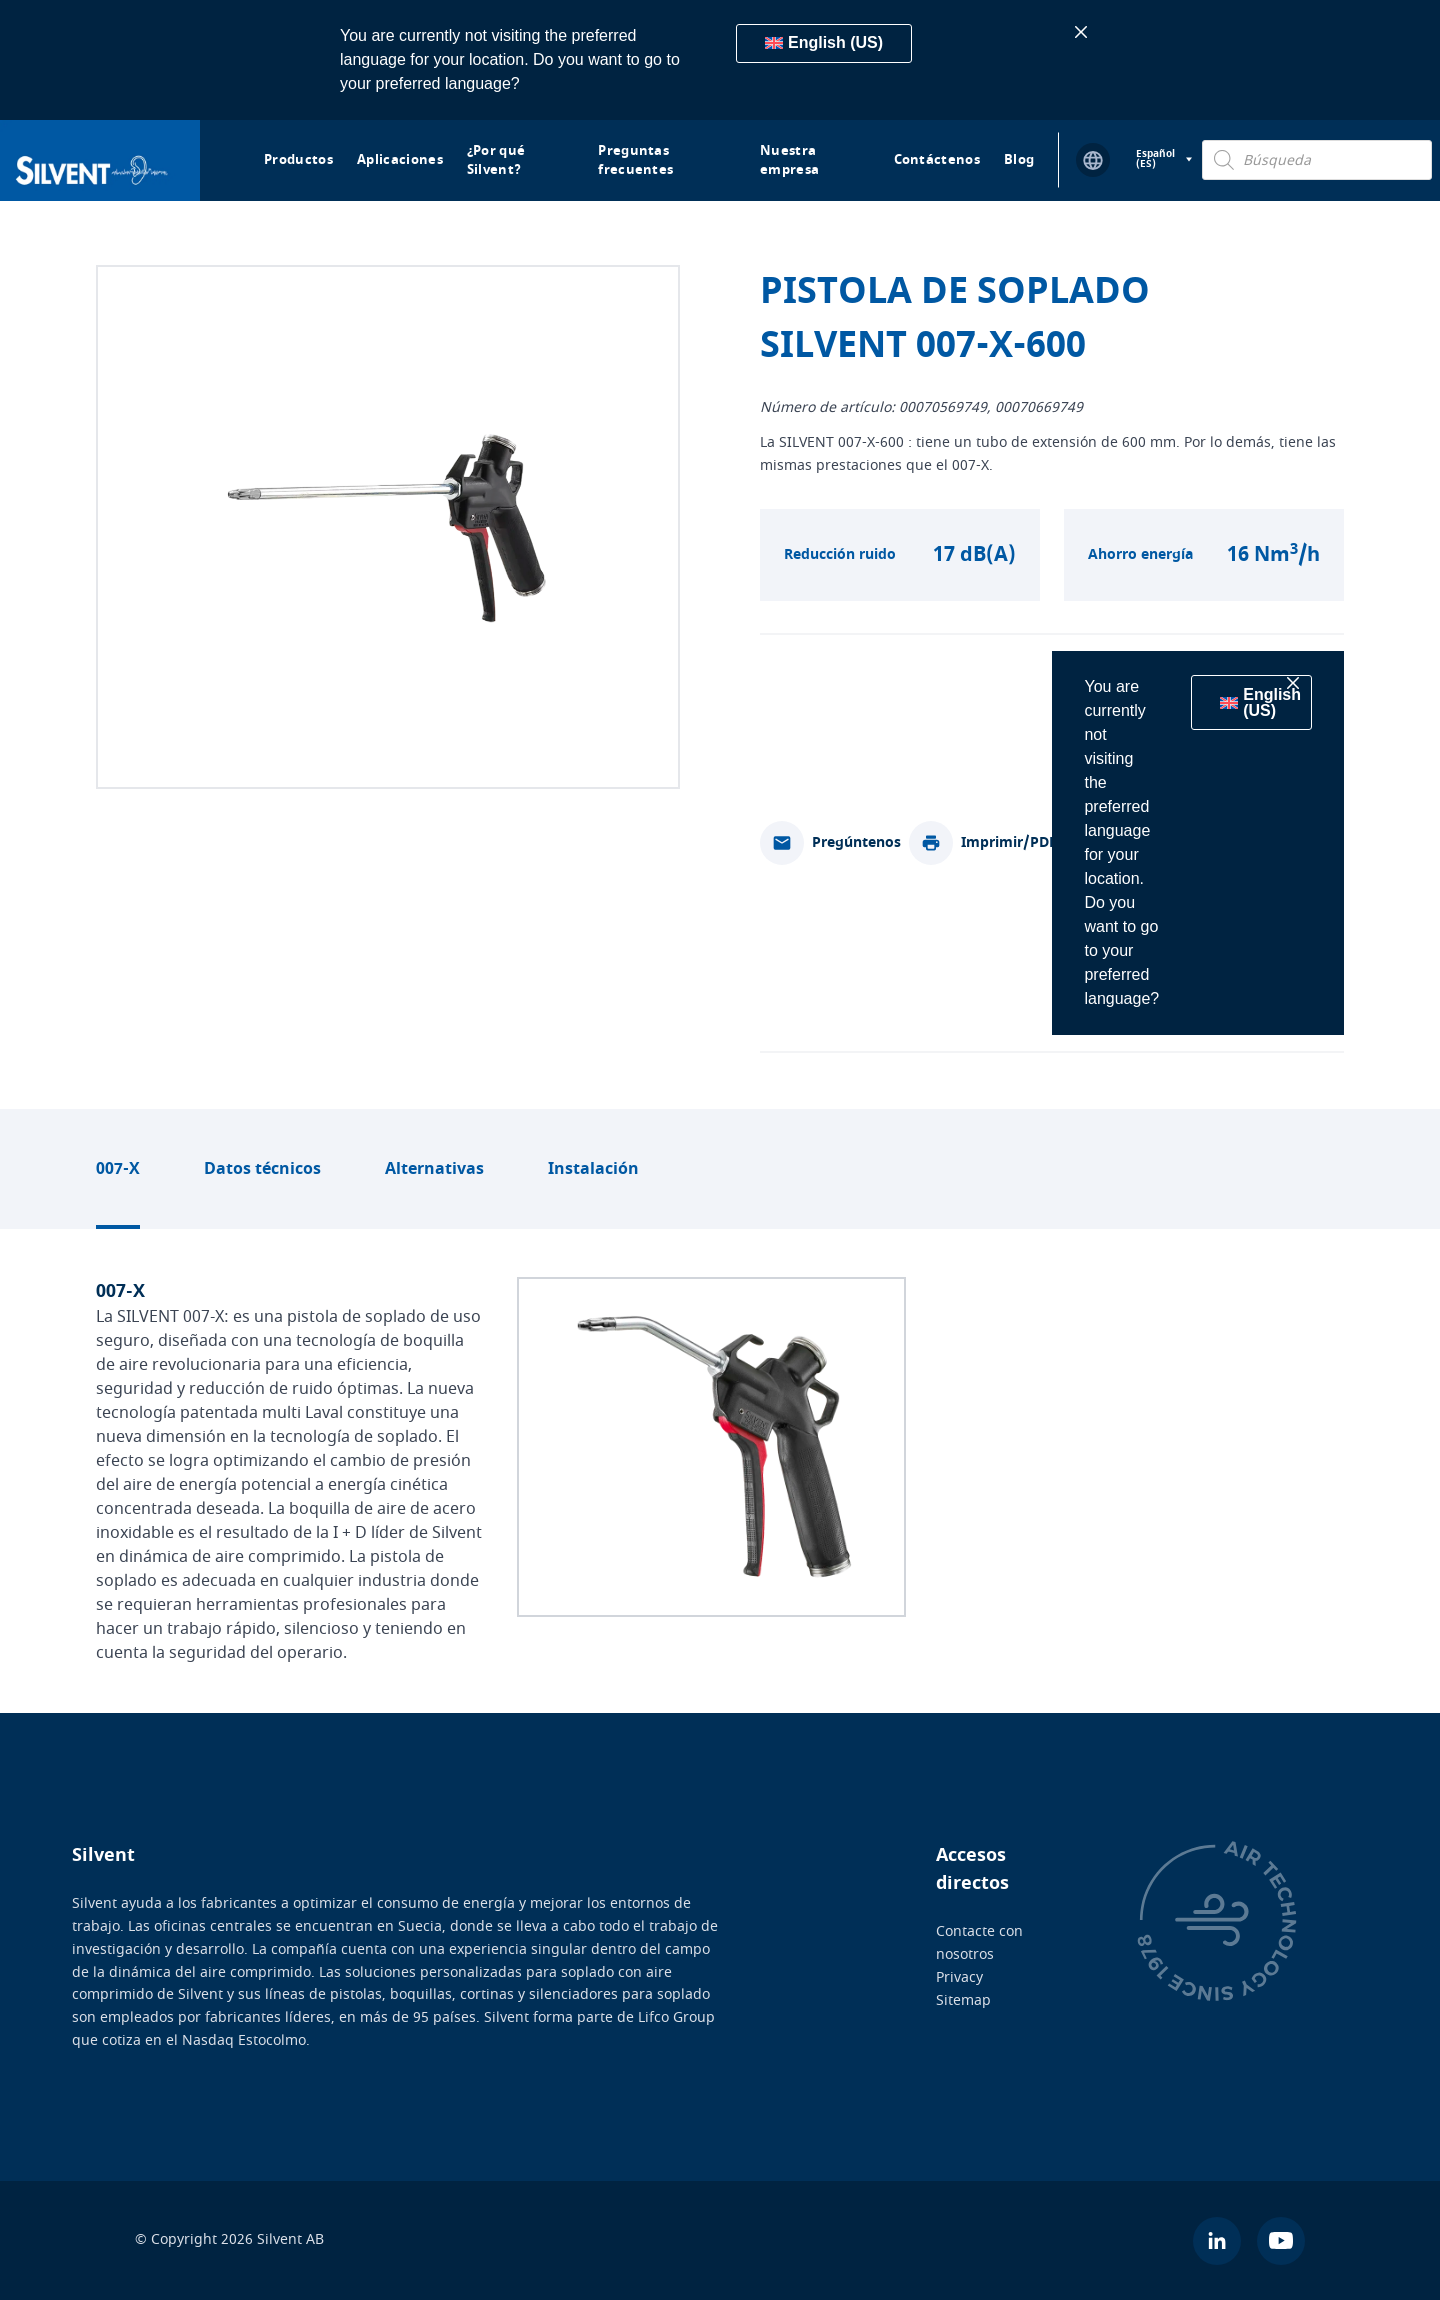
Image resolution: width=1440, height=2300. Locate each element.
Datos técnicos (262, 1169)
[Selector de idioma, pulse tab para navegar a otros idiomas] (1164, 160)
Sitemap (963, 1999)
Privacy (959, 1976)
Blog (1019, 159)
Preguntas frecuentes (635, 160)
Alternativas (434, 1169)
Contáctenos (937, 159)
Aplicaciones (400, 159)
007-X (118, 1169)
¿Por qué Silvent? (496, 160)
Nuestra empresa (789, 160)
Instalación (593, 1169)
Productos (298, 159)
